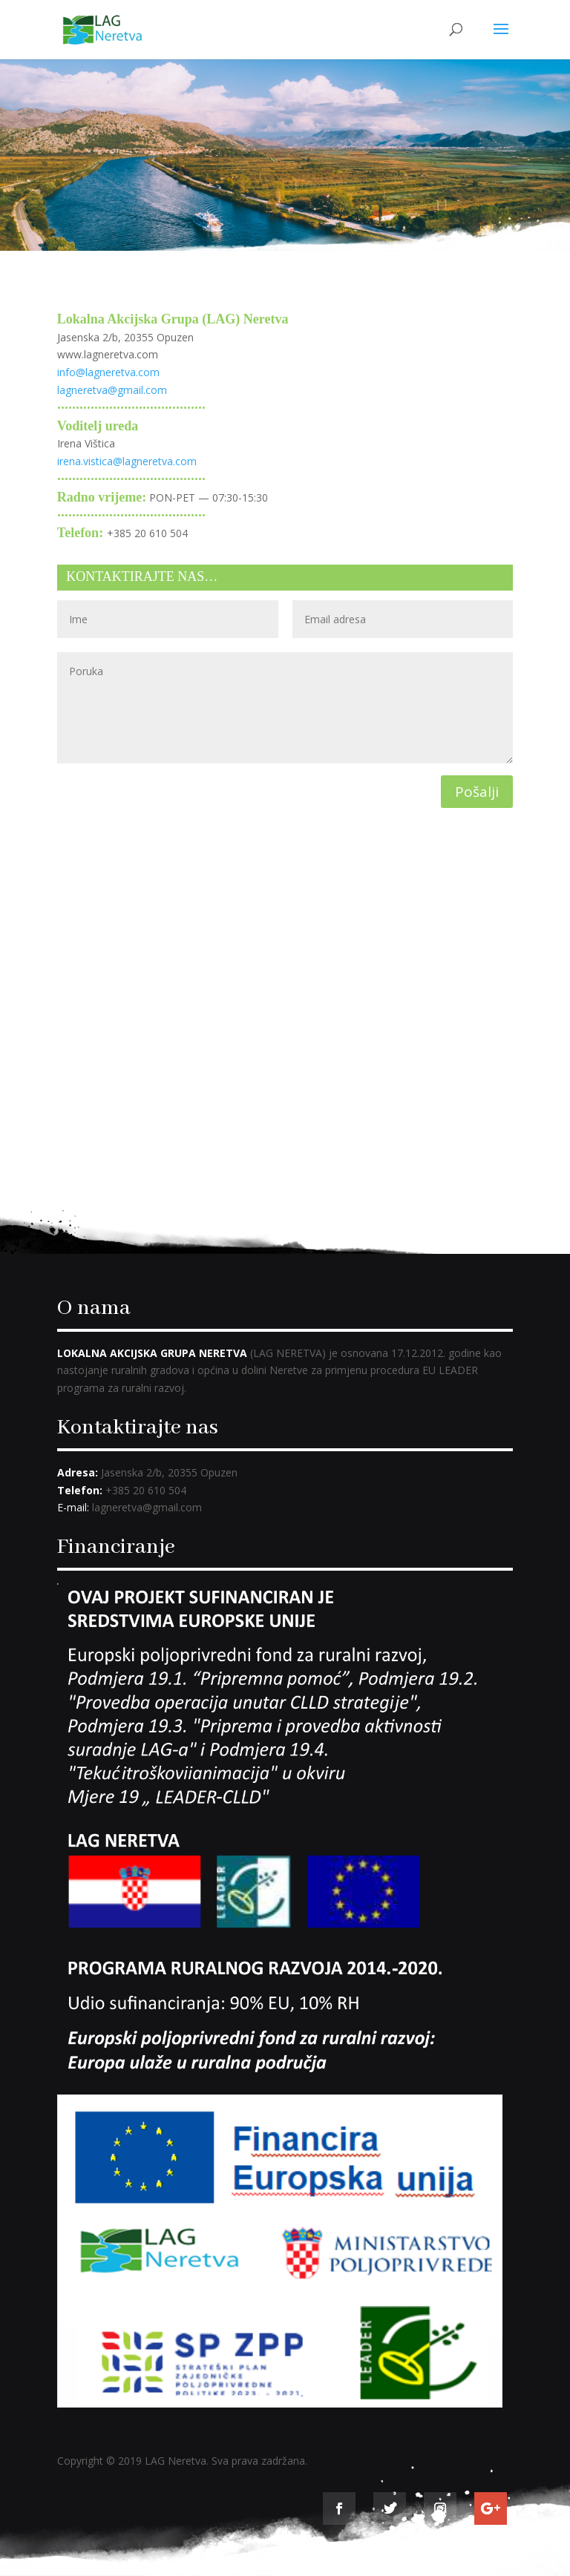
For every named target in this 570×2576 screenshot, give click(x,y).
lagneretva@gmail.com (112, 390)
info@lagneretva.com (108, 372)
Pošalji (477, 791)
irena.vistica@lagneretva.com (127, 461)
